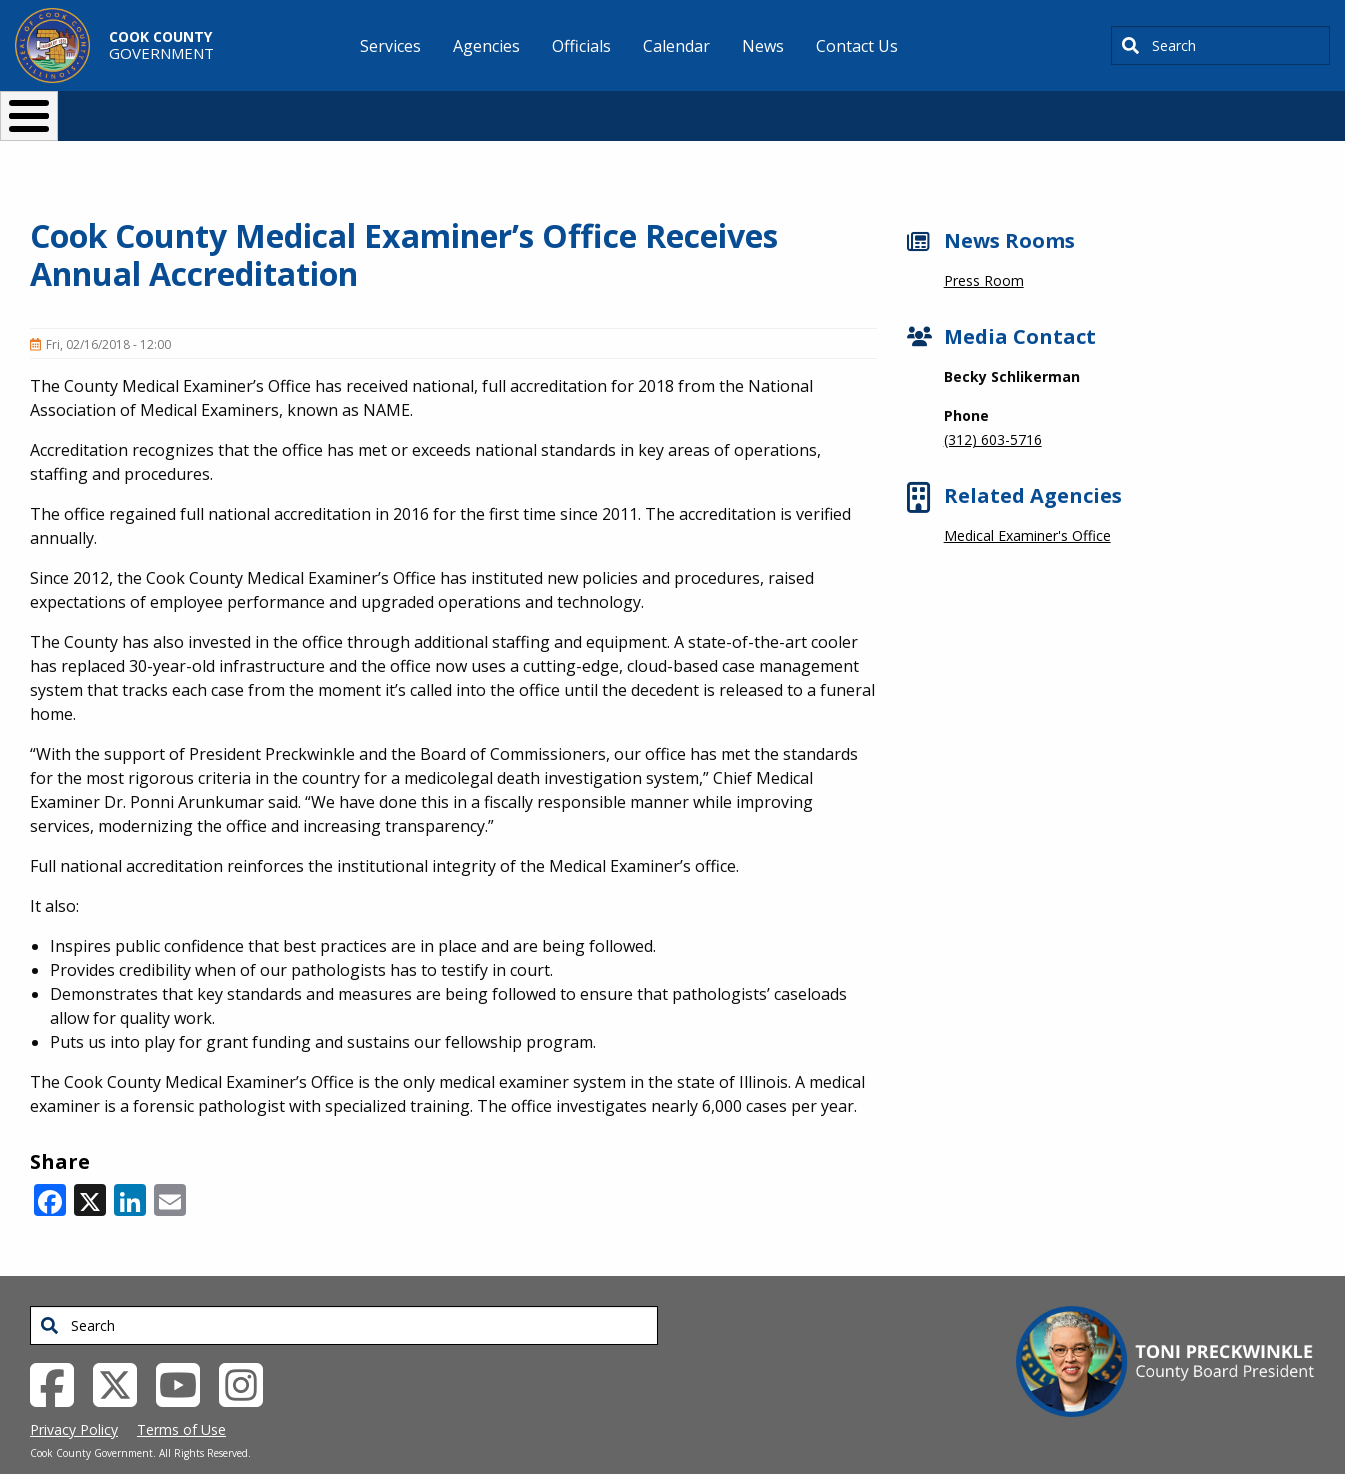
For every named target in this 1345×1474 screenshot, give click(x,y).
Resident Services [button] (460, 107)
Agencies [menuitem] (486, 46)
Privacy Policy (74, 1396)
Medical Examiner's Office (1027, 502)
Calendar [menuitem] (676, 46)
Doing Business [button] (618, 107)
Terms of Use (181, 1396)
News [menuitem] (763, 46)
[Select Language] (1013, 107)
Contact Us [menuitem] (857, 46)
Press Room (984, 247)
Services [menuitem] (390, 46)
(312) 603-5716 (993, 406)
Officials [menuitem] (581, 46)
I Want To (272, 107)
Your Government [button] (789, 107)
